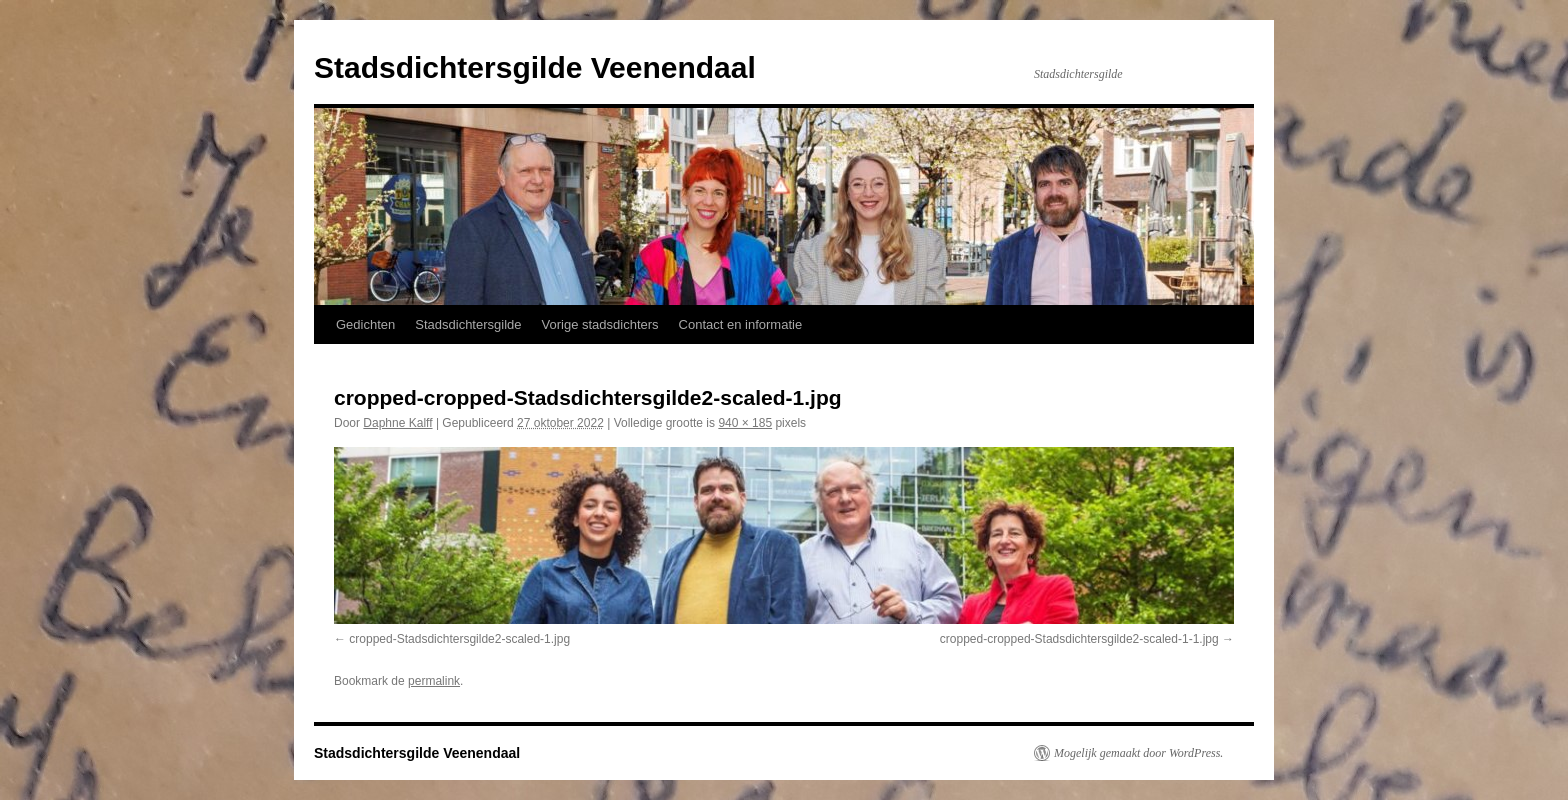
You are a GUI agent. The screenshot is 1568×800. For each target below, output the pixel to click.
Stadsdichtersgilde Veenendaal (535, 67)
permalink (434, 681)
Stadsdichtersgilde (468, 324)
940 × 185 (745, 423)
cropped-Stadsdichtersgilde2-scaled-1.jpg (459, 639)
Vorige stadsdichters (600, 324)
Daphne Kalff (397, 423)
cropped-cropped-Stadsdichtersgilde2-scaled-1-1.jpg (1079, 639)
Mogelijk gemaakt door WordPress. (1138, 753)
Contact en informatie (741, 324)
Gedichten (365, 324)
